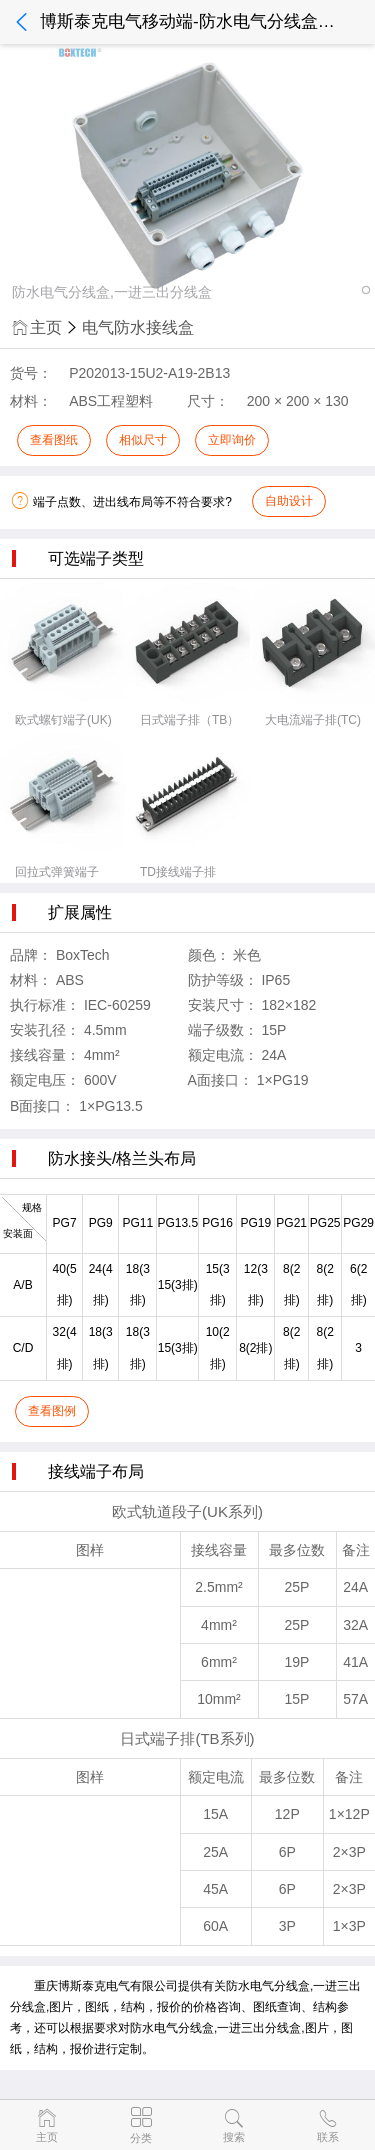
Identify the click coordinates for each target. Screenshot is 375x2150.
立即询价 (232, 440)
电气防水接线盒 (138, 327)
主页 (36, 327)
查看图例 (52, 1411)
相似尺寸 (143, 440)
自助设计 (289, 501)
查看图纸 (54, 440)
